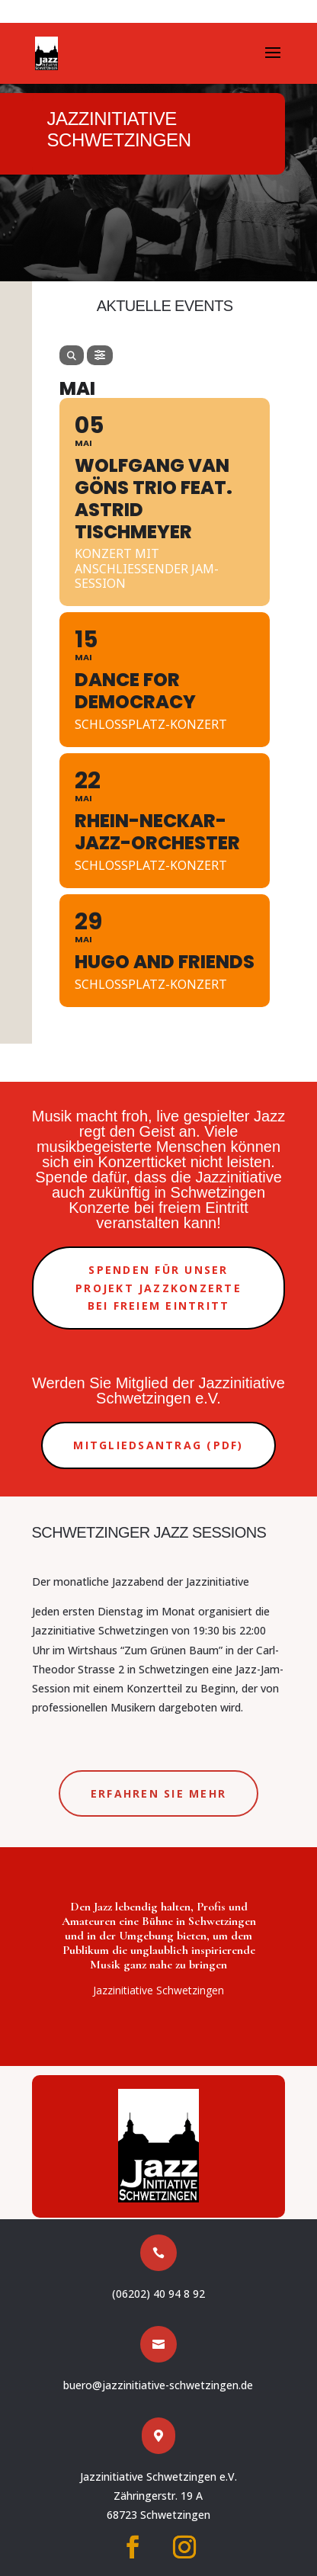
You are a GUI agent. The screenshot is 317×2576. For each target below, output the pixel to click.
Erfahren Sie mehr (158, 1793)
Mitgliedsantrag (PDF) (158, 1445)
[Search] (71, 355)
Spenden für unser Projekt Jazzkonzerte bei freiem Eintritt (158, 1288)
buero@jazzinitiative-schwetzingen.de (158, 2385)
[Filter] (100, 355)
